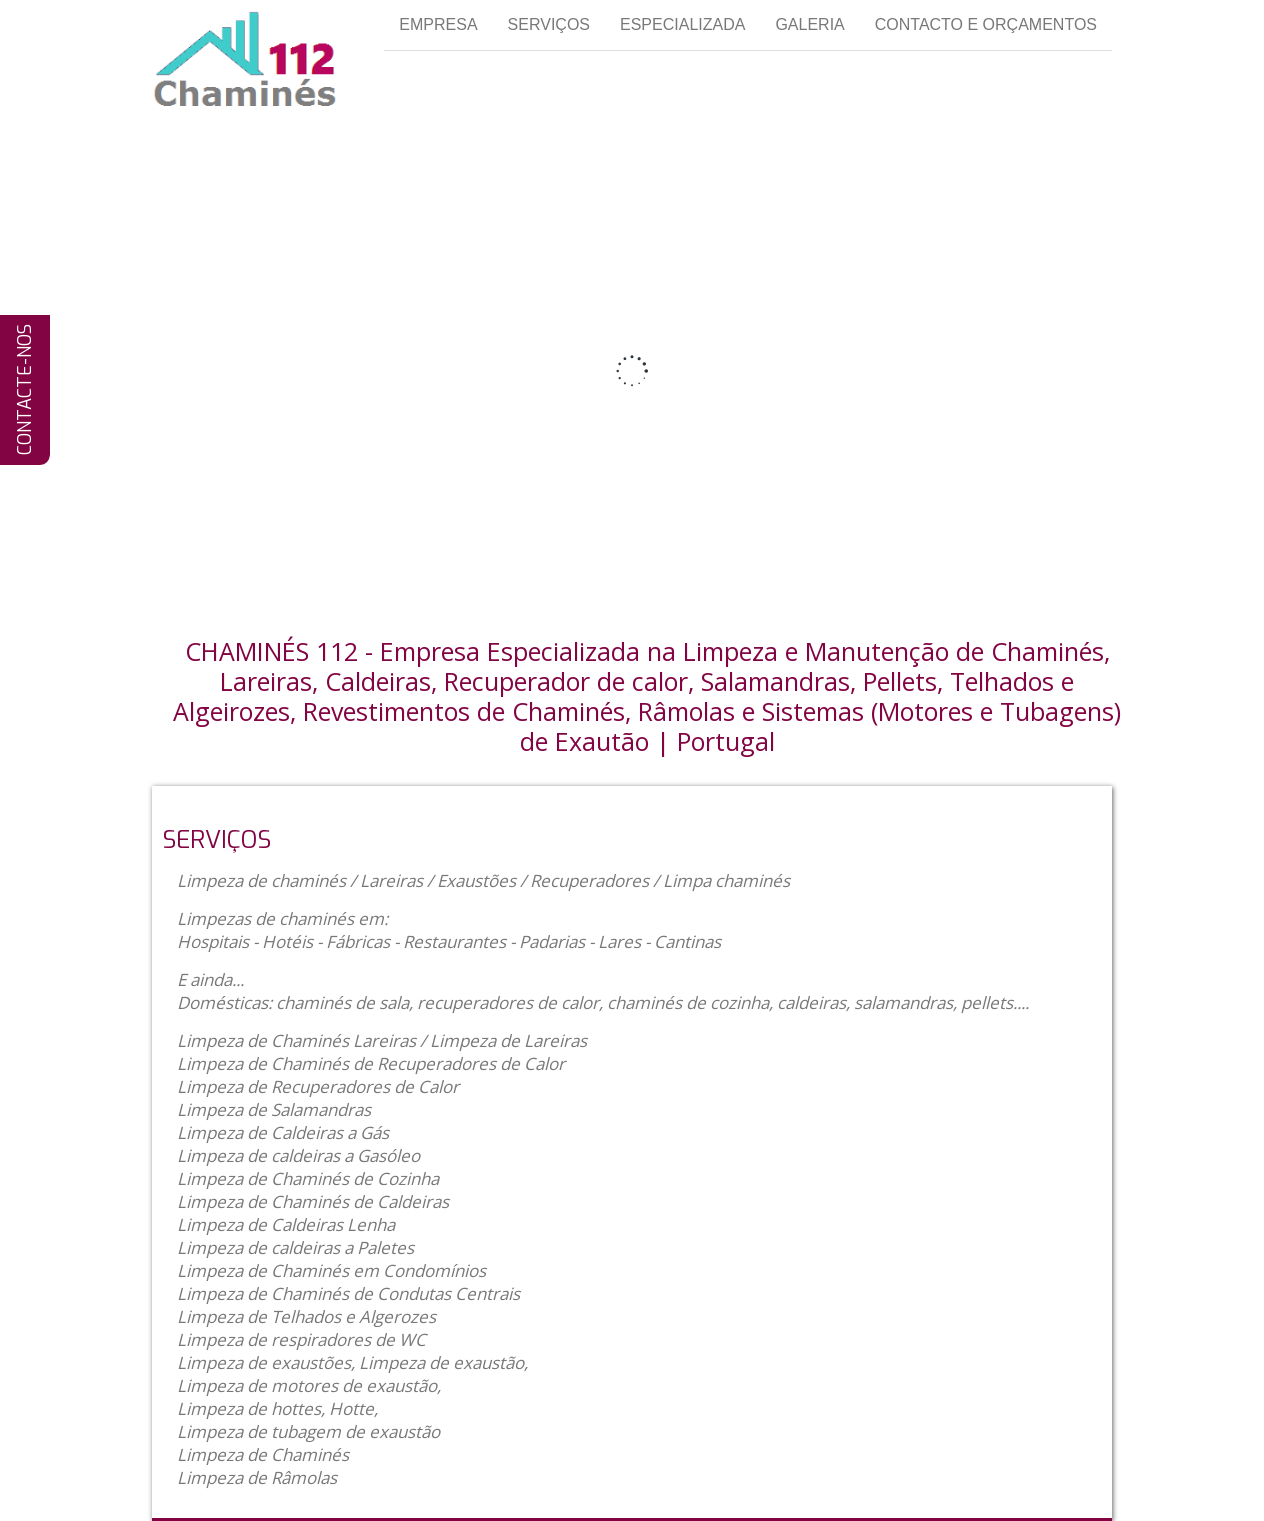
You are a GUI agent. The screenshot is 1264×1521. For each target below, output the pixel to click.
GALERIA (809, 24)
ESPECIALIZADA (682, 24)
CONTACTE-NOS (25, 390)
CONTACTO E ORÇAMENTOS (986, 24)
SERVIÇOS (549, 24)
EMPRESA (438, 24)
